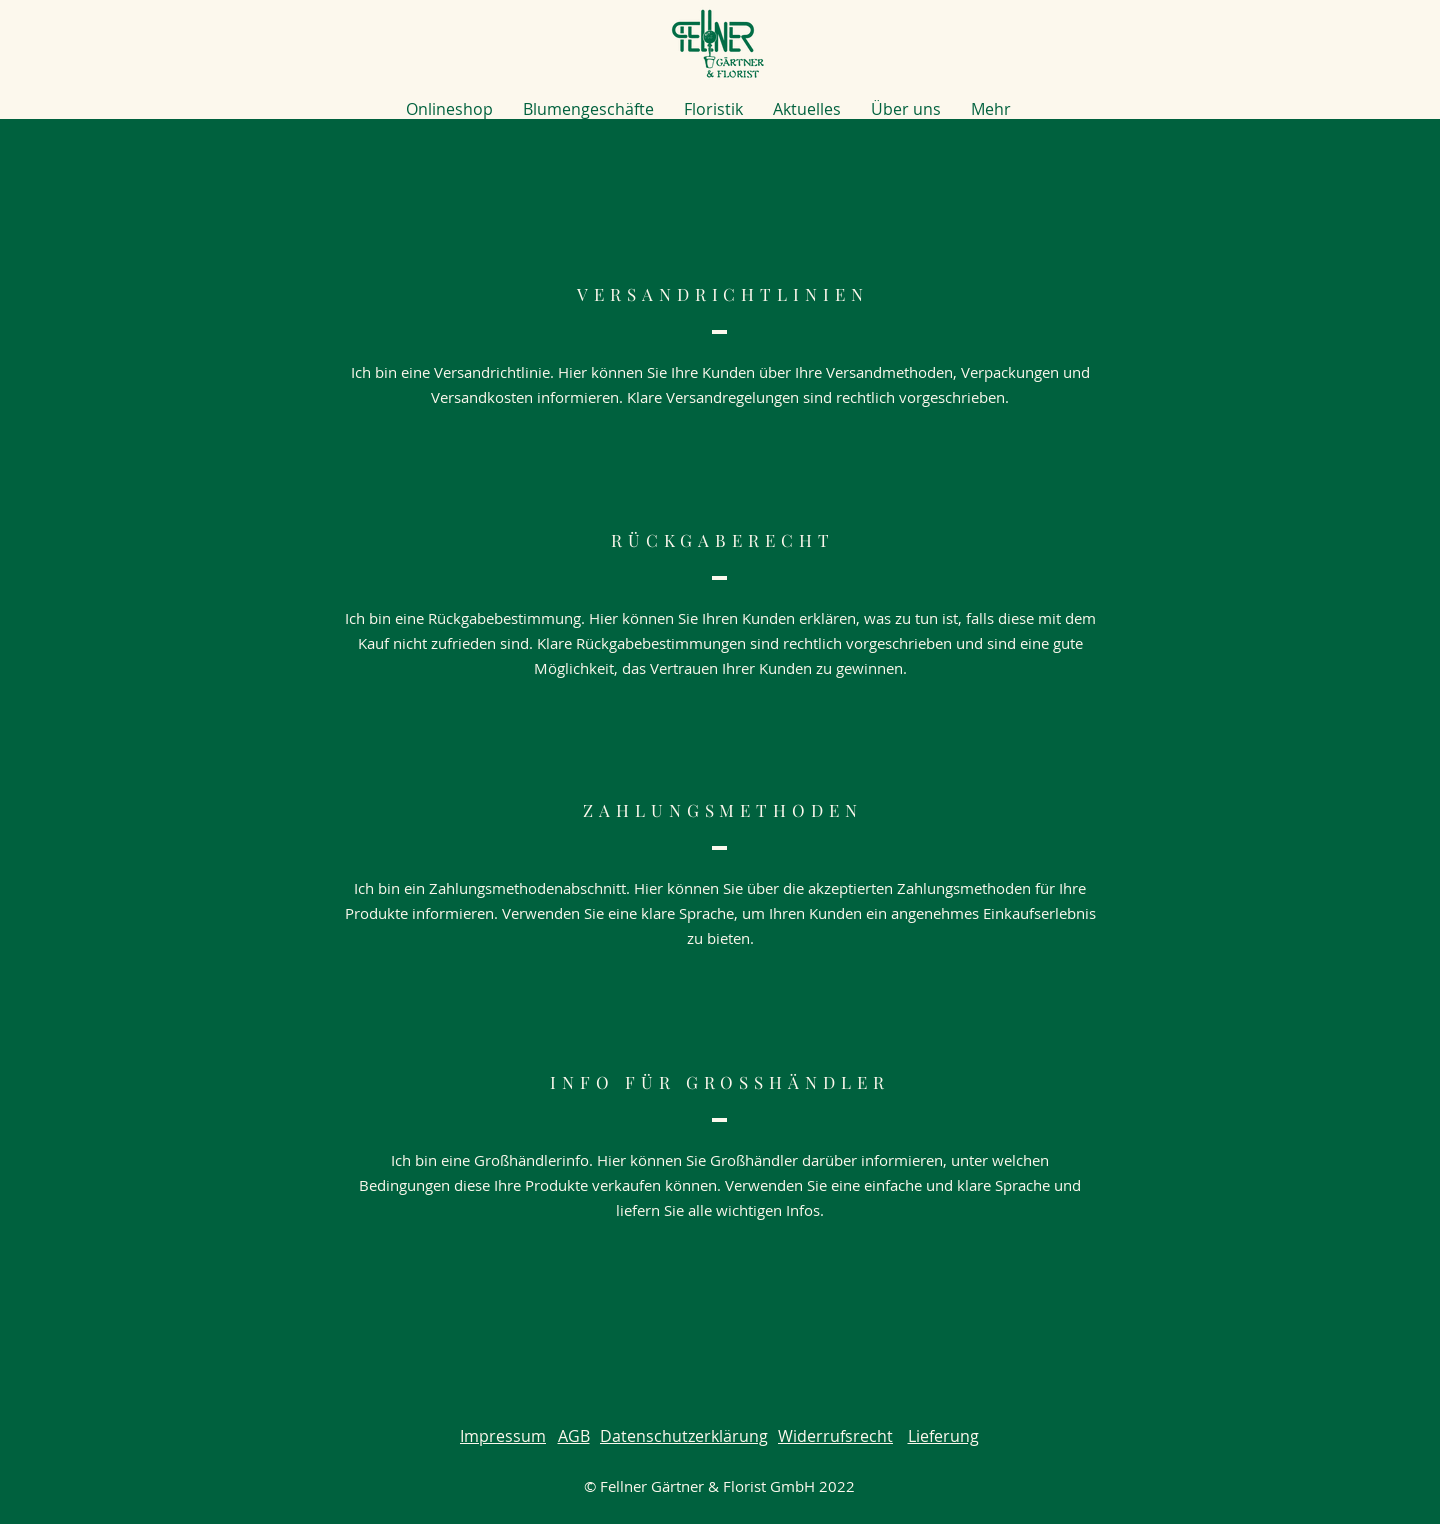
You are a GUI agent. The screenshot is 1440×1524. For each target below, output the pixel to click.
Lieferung (943, 1436)
